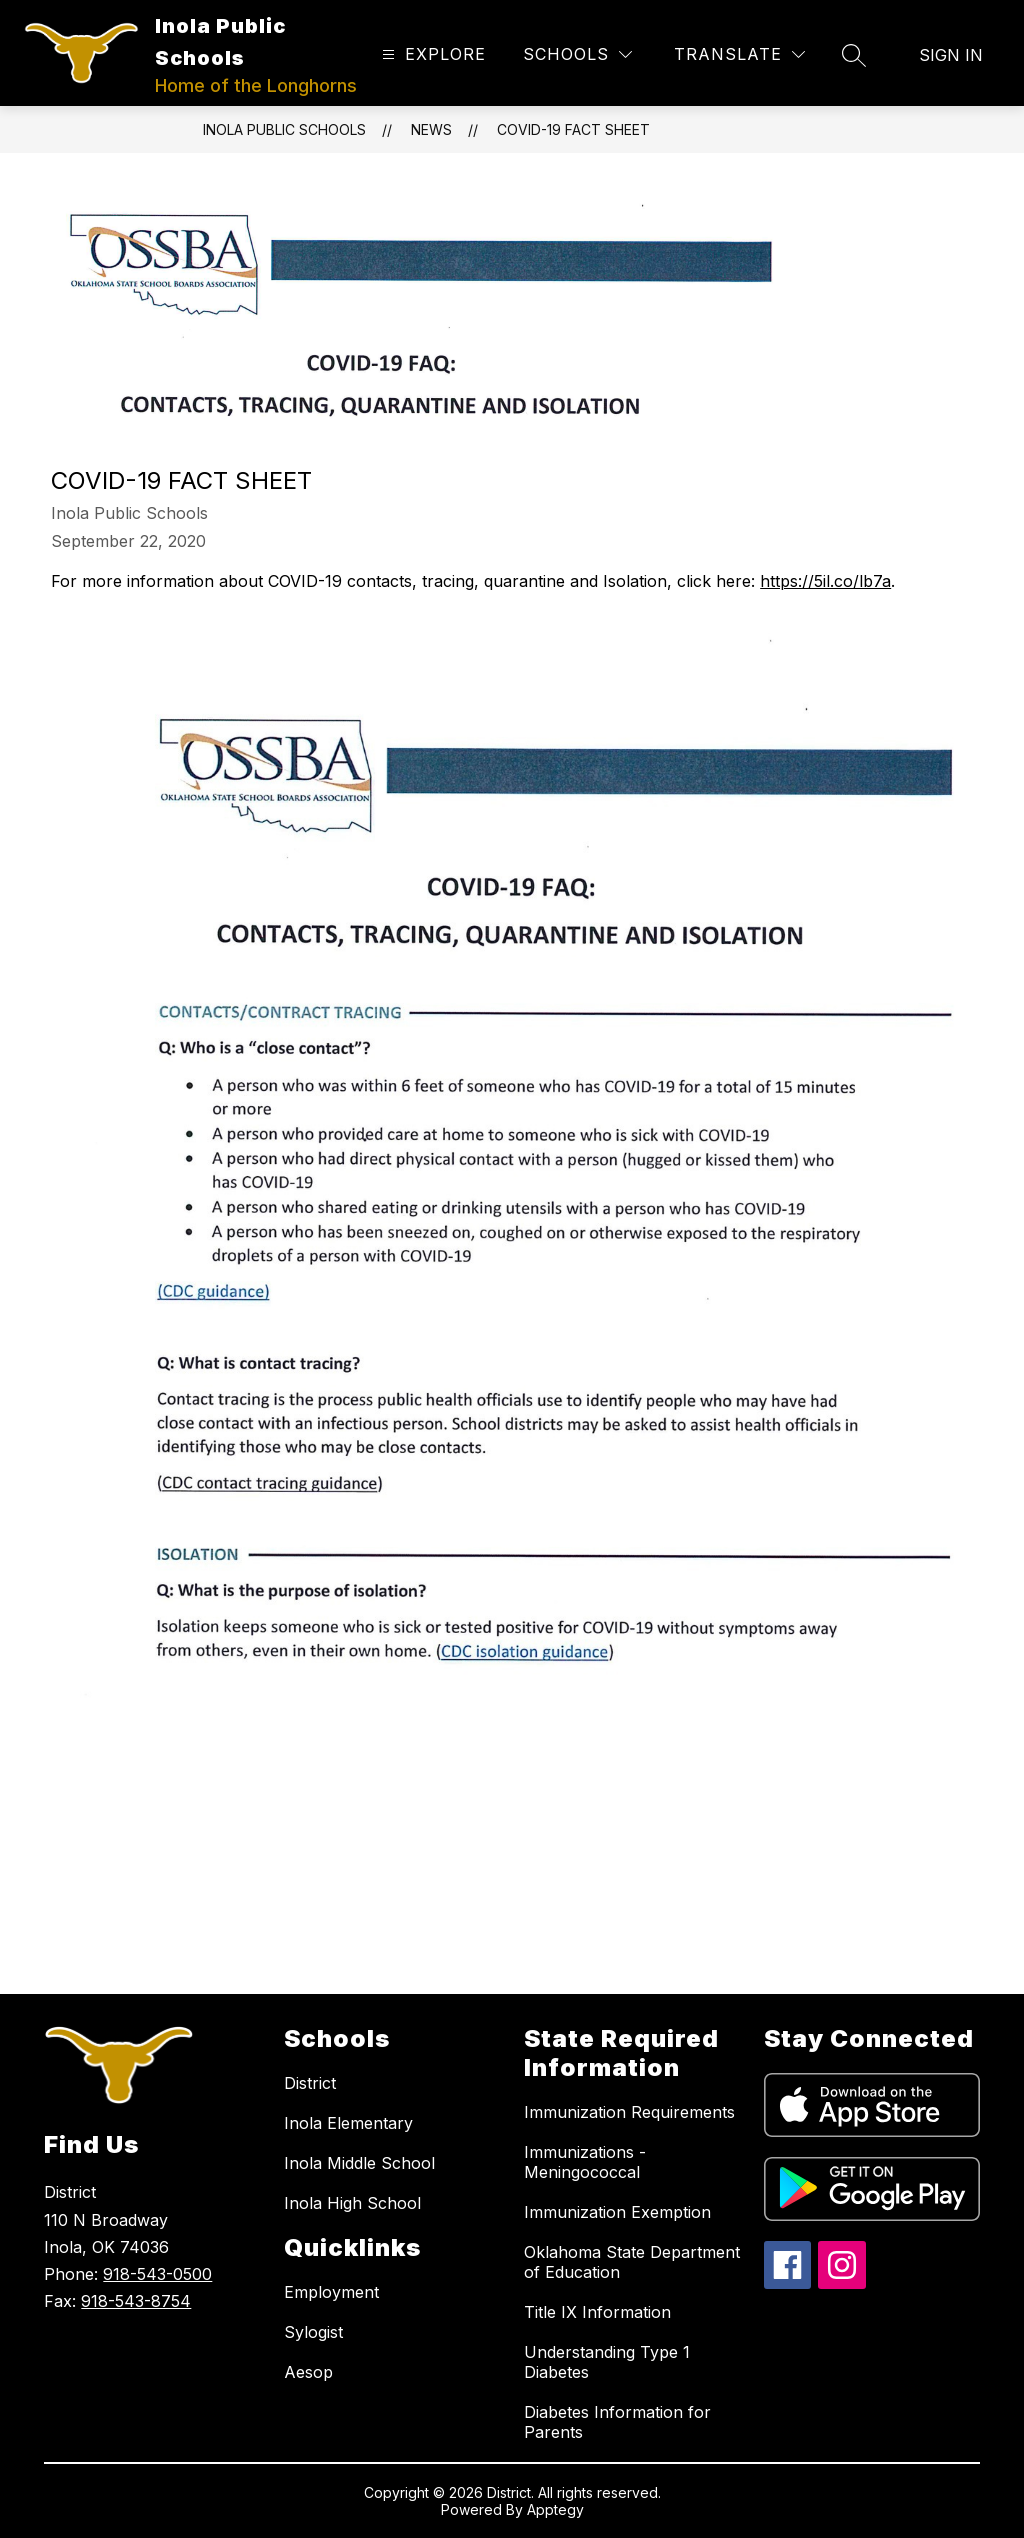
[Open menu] (431, 54)
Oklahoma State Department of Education (632, 2262)
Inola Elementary (348, 2123)
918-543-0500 (157, 2274)
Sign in (951, 55)
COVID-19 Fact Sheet (573, 129)
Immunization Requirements (629, 2112)
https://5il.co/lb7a (825, 581)
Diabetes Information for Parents (617, 2422)
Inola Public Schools (284, 129)
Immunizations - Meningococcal (585, 2162)
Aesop (308, 2372)
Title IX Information (597, 2312)
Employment (331, 2292)
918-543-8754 (136, 2301)
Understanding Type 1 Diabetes (607, 2362)
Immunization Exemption (617, 2212)
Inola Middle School (359, 2163)
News (431, 129)
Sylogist (313, 2332)
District (310, 2083)
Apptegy (555, 2509)
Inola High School (352, 2203)
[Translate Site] (739, 54)
